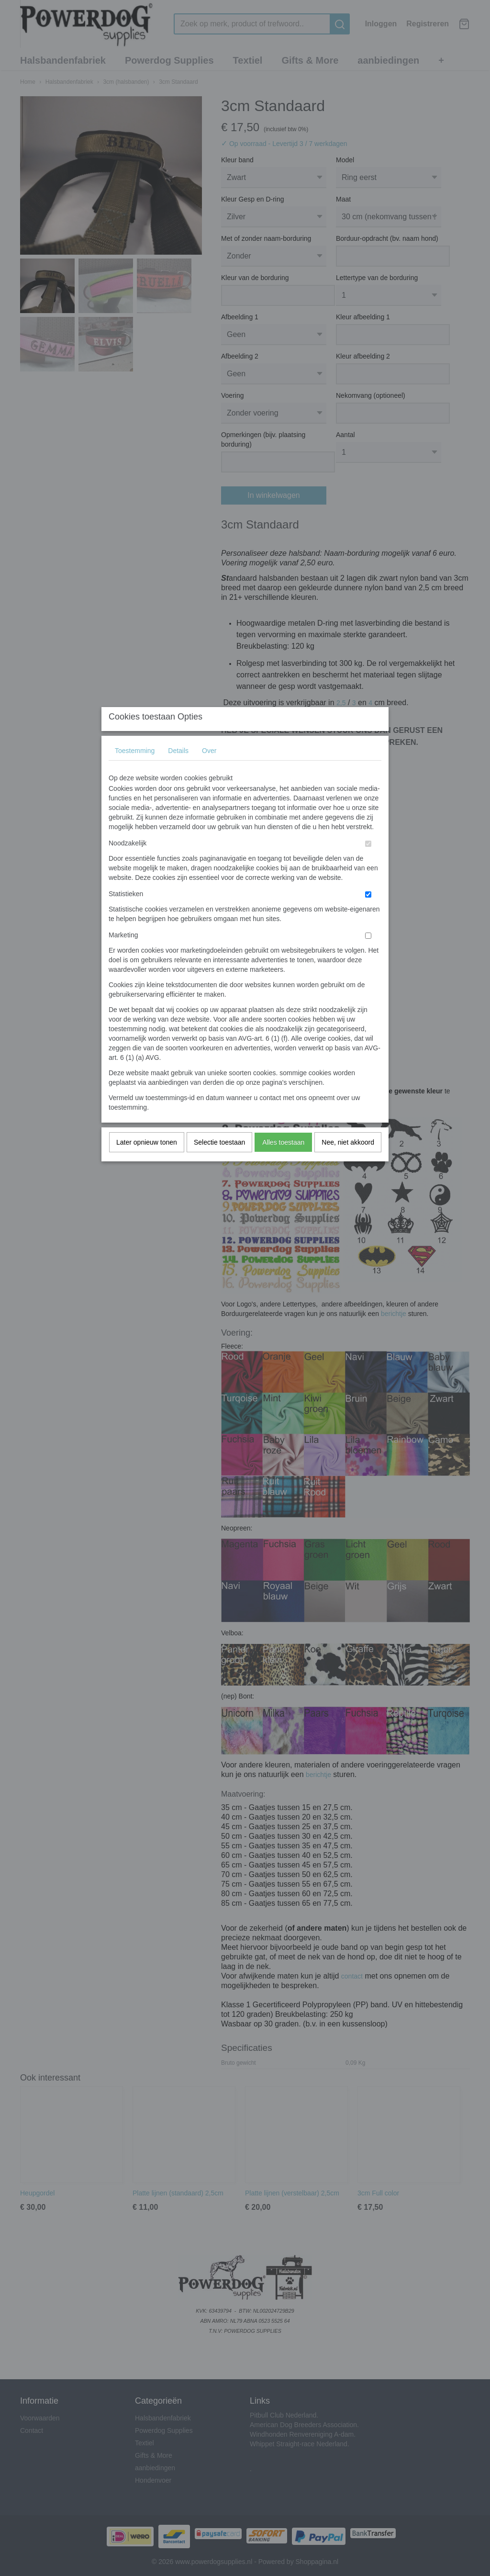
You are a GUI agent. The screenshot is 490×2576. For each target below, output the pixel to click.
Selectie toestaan (219, 1161)
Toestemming (135, 770)
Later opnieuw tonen (146, 1161)
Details (178, 770)
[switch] (368, 863)
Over (209, 770)
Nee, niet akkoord (348, 1161)
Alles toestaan (283, 1161)
